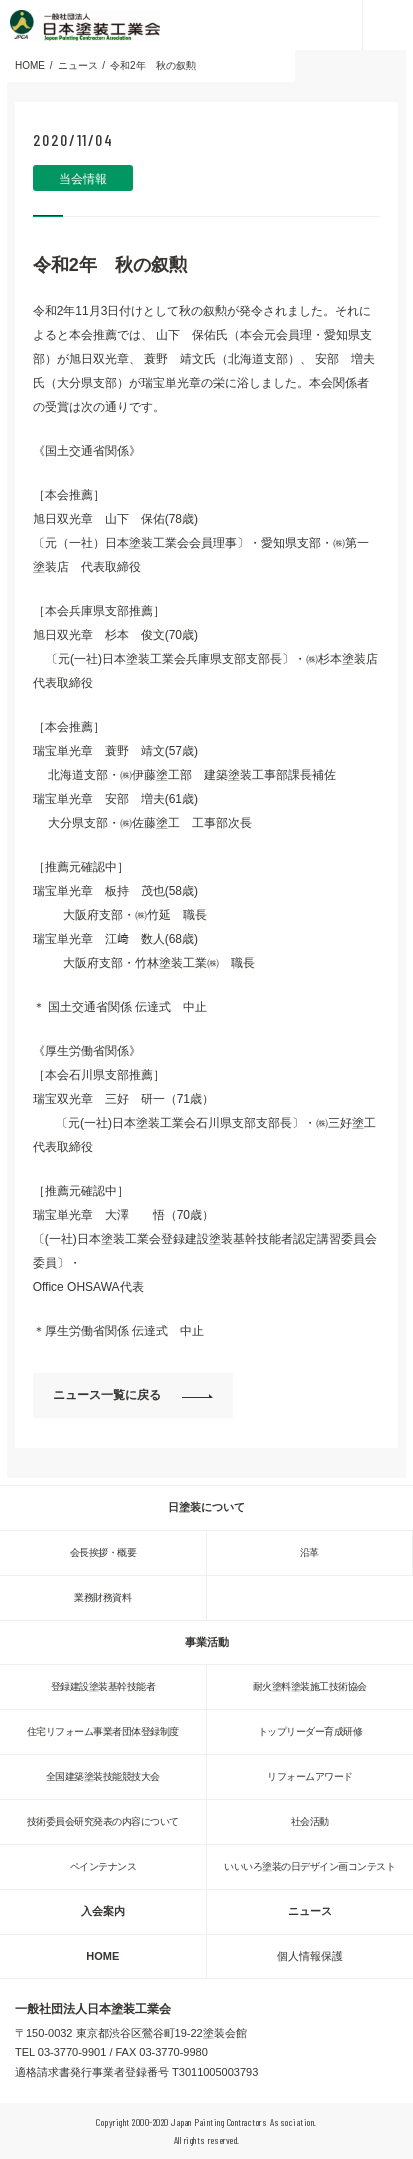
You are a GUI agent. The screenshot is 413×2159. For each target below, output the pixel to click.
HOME (102, 1956)
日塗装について (206, 1507)
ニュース (310, 1911)
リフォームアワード (310, 1776)
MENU (387, 25)
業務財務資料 (102, 1597)
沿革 (309, 1552)
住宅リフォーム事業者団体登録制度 (103, 1731)
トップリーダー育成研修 (310, 1731)
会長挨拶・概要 (103, 1552)
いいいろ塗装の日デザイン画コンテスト (309, 1866)
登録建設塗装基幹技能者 (103, 1686)
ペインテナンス (103, 1866)
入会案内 (103, 1911)
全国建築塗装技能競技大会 (103, 1776)
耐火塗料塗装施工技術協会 (310, 1686)
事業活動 (207, 1642)
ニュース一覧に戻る (107, 1395)
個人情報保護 (310, 1956)
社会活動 (310, 1821)
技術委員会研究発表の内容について (103, 1821)
